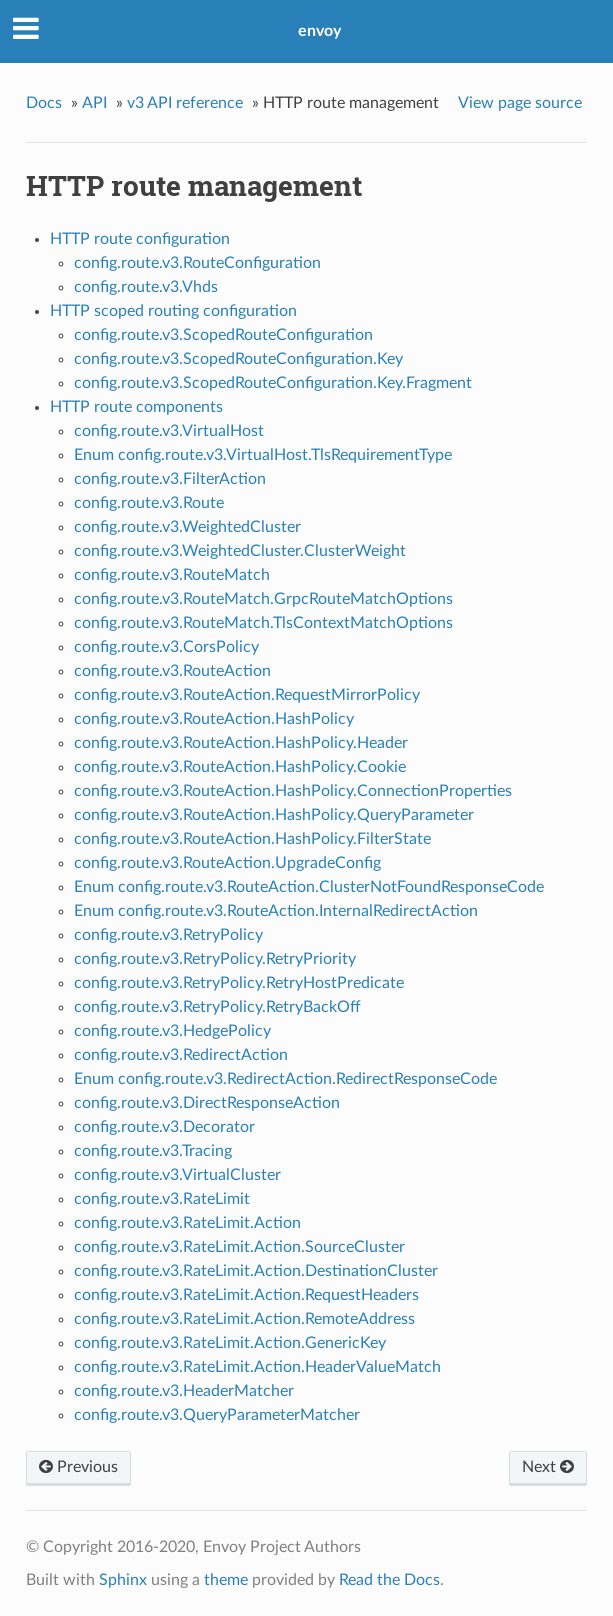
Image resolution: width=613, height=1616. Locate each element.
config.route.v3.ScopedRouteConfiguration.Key (238, 359)
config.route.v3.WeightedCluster (187, 527)
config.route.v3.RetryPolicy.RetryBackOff (217, 1007)
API (94, 103)
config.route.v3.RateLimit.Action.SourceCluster (239, 1247)
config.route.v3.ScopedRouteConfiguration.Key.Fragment (273, 383)
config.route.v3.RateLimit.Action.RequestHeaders (246, 1295)
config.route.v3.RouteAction (172, 671)
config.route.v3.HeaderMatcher (184, 1391)
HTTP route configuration (140, 239)
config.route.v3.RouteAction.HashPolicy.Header (241, 743)
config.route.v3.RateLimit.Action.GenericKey (230, 1343)
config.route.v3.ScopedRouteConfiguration (223, 335)
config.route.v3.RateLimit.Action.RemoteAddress (244, 1319)
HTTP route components (136, 407)
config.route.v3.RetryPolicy (168, 935)
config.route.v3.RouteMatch (172, 575)
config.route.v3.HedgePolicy (172, 1031)
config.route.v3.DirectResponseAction (207, 1103)
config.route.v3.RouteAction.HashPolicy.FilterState (252, 839)
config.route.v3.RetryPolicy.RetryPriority (215, 959)
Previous (78, 1467)
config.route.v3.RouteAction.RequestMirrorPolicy (247, 695)
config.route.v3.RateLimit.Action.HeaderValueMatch (257, 1367)
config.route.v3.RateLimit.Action (187, 1223)
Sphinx (123, 1580)
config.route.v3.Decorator (164, 1127)
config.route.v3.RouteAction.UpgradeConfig (227, 863)
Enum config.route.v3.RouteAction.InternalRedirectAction (276, 911)
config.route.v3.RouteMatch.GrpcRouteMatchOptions (263, 599)
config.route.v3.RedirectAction (181, 1055)
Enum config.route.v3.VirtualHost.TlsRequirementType (263, 455)
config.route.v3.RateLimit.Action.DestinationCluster (256, 1271)
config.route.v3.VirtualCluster (177, 1175)
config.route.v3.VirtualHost (169, 431)
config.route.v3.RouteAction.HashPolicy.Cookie (240, 767)
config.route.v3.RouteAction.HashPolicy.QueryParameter (274, 815)
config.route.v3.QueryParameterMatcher (217, 1415)
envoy (319, 31)
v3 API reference (185, 103)
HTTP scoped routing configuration (173, 311)
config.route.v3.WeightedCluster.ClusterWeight (240, 551)
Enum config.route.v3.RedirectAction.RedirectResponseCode (285, 1079)
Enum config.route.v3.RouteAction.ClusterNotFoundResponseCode (309, 887)
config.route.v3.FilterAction (170, 479)
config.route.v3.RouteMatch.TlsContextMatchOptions (263, 623)
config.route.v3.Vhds (146, 287)
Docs (44, 103)
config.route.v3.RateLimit (162, 1199)
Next (548, 1467)
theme (226, 1580)
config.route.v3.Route (149, 503)
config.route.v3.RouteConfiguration (197, 263)
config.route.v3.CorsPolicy (166, 647)
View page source (520, 103)
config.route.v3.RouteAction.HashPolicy (214, 719)
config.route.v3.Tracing (153, 1151)
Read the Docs (389, 1580)
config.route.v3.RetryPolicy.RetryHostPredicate (239, 983)
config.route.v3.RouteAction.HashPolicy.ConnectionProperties (293, 791)
